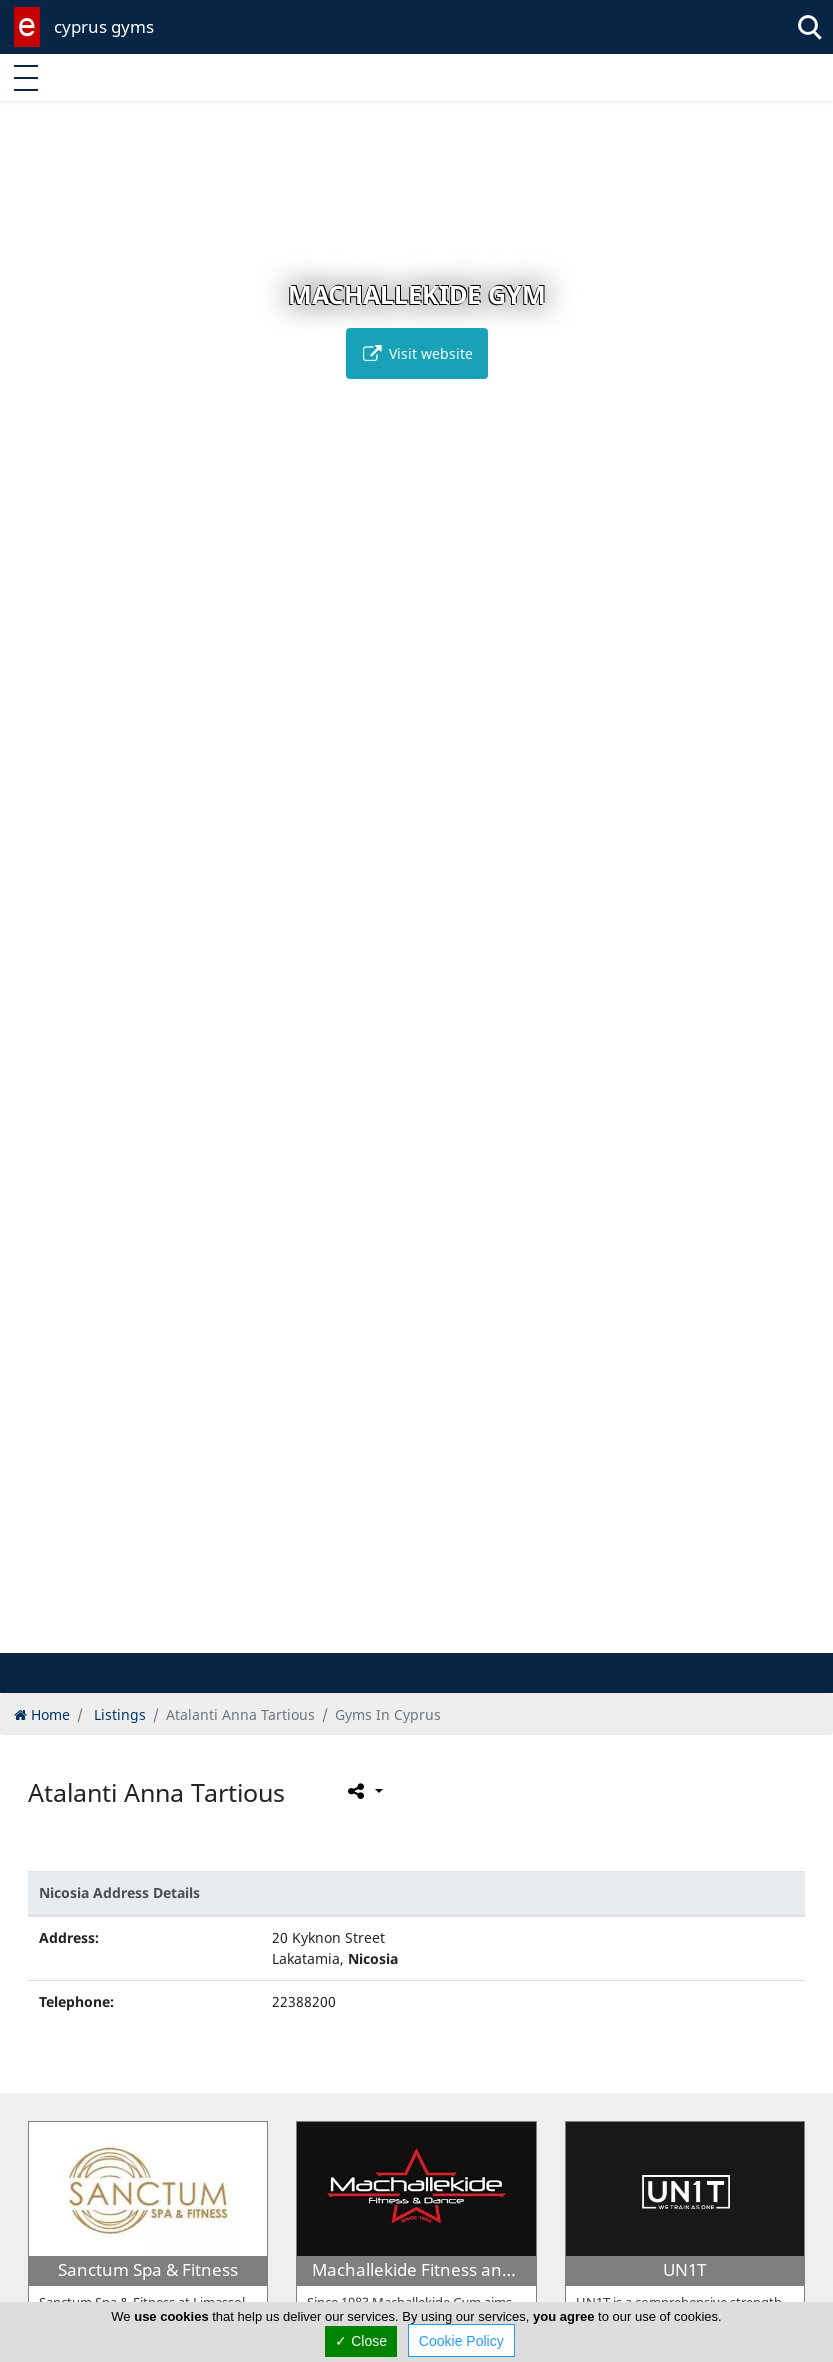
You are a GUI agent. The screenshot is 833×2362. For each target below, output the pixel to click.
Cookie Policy (461, 2341)
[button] (374, 1634)
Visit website (417, 353)
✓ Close (361, 2341)
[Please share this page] (363, 1791)
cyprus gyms (104, 26)
